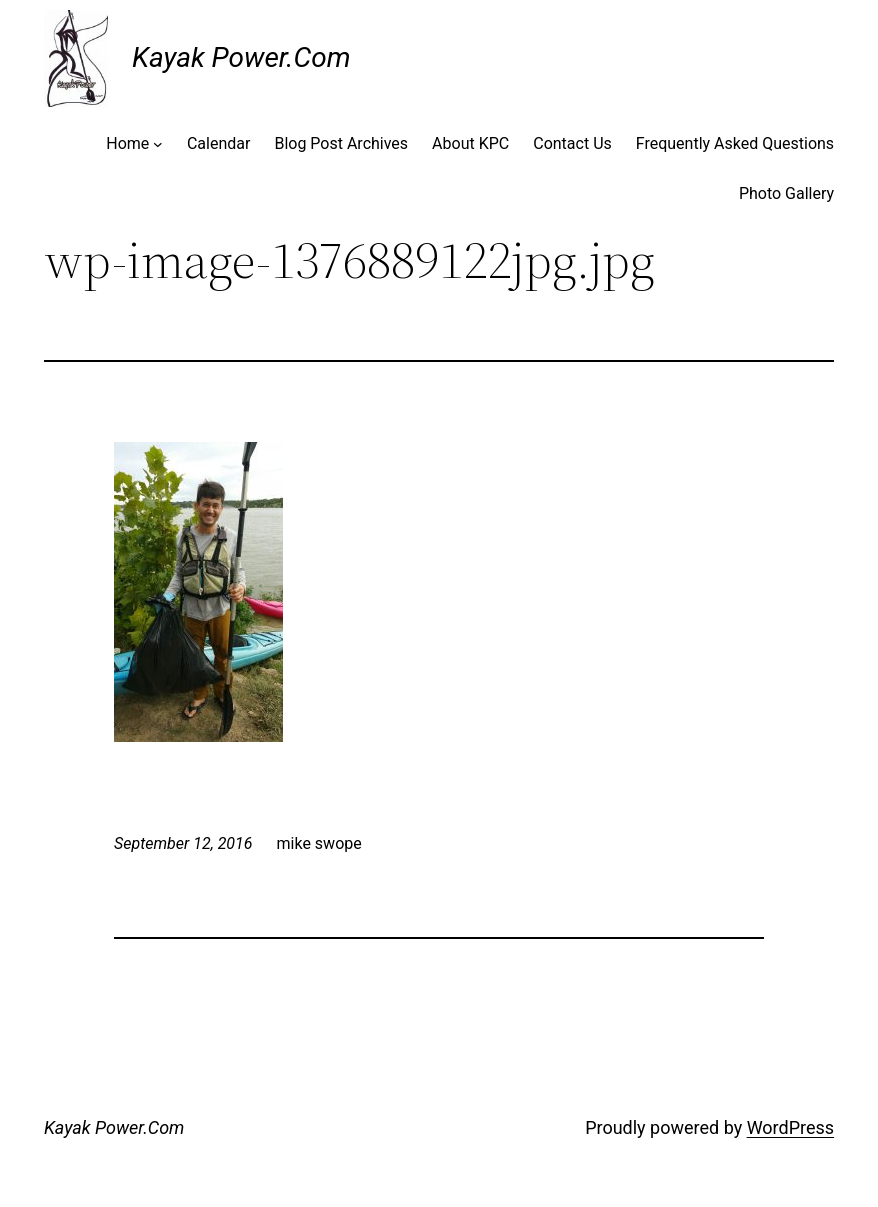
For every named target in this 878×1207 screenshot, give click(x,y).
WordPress (790, 1127)
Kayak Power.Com (241, 57)
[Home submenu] (158, 144)
